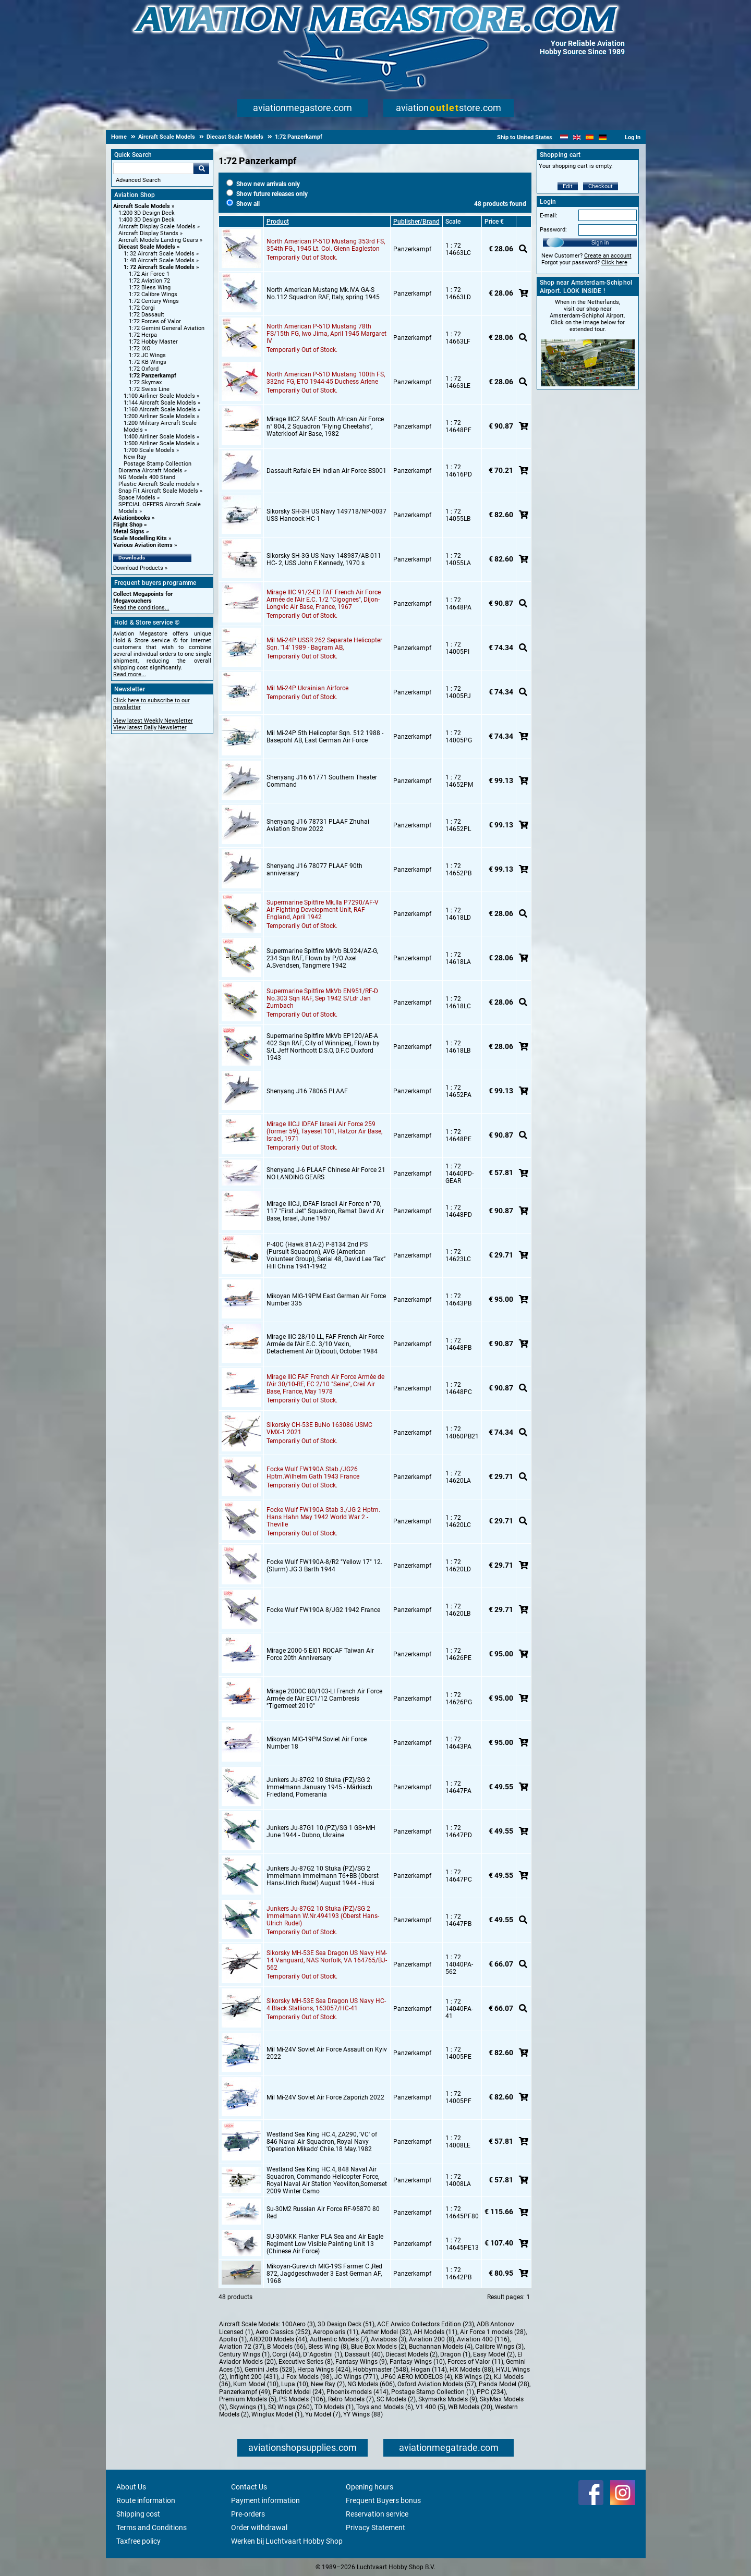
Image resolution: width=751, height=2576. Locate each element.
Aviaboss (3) (388, 2339)
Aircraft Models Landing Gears (158, 240)
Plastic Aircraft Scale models (156, 484)
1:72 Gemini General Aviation (166, 328)
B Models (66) (286, 2346)
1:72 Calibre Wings (153, 294)
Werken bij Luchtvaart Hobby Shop (287, 2541)
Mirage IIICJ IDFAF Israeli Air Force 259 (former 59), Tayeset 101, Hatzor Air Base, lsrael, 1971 (324, 1131)
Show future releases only (267, 194)
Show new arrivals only (263, 184)
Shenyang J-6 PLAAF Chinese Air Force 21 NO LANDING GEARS (326, 1173)
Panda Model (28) (504, 2384)
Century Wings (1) (244, 2354)
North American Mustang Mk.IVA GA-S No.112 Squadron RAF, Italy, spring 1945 (323, 293)
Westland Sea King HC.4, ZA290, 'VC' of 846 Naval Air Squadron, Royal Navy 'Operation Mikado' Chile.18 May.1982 (322, 2142)
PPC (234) (491, 2392)
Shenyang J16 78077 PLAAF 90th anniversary (314, 869)
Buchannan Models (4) (441, 2346)
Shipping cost (138, 2514)
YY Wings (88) (363, 2414)
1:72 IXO (140, 348)
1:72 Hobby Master (153, 341)
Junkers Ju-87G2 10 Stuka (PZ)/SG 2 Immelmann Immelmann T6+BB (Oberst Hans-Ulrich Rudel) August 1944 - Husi (323, 1876)
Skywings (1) (247, 2407)
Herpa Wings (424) (323, 2369)
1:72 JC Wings (147, 355)
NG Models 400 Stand (146, 477)
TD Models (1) (334, 2407)
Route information (145, 2500)
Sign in (600, 242)
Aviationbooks (131, 518)
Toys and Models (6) (384, 2407)
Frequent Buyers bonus (383, 2500)
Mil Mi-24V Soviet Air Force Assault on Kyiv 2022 (327, 2053)
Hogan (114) (429, 2369)
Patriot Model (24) (298, 2392)
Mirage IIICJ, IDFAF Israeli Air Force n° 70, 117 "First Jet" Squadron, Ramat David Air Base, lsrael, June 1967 (325, 1211)
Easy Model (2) (494, 2354)
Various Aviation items (143, 545)
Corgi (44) (286, 2354)
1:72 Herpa (143, 335)
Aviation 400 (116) (483, 2339)
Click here (614, 262)
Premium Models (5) (247, 2399)
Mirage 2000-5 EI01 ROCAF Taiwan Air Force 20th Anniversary (320, 1654)
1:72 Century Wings (154, 301)
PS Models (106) (302, 2399)
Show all (243, 203)
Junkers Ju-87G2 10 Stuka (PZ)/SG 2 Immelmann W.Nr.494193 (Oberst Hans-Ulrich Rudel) (323, 1916)
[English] (577, 137)
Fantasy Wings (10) (417, 2361)
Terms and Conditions (151, 2527)
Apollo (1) (233, 2339)
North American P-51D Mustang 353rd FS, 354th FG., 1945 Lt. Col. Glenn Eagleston (326, 245)
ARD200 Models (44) (278, 2339)
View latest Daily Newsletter (150, 727)
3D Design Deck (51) (346, 2324)
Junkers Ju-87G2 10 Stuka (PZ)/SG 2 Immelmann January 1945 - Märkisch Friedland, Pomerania (319, 1787)
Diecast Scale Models (146, 246)
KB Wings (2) (473, 2376)
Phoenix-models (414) (357, 2392)
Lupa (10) (294, 2384)
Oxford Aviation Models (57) (436, 2384)
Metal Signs (128, 531)
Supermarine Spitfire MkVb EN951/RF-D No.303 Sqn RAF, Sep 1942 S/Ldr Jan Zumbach (322, 998)
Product (278, 221)
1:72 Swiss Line (149, 389)
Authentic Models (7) (339, 2339)
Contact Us (249, 2487)
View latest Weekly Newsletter (153, 720)
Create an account (608, 255)
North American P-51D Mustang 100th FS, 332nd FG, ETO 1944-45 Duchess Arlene (326, 378)
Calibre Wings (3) (499, 2346)
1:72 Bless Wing (150, 287)
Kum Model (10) (255, 2384)
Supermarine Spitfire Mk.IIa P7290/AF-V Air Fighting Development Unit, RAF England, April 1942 (323, 910)
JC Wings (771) (356, 2376)
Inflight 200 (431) (253, 2376)
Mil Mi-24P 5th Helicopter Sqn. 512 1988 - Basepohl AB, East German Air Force (325, 736)
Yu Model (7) (323, 2414)
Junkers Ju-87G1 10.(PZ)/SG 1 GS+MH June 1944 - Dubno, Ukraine (321, 1831)
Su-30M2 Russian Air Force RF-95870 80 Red (323, 2212)
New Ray (135, 457)
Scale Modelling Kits (140, 538)
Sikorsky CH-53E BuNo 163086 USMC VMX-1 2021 (319, 1428)
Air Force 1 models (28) (493, 2332)
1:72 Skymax (145, 382)
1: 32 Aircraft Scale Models (159, 253)
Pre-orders (248, 2514)
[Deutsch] (603, 137)
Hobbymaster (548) (380, 2369)
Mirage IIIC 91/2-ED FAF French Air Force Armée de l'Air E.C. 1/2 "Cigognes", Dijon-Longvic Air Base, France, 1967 (324, 600)
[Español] (589, 137)
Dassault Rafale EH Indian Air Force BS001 (326, 470)
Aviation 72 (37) (241, 2346)
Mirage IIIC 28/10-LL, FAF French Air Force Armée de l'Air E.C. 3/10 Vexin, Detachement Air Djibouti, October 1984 (325, 1344)
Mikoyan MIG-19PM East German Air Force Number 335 (326, 1299)
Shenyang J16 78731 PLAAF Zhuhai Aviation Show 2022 (318, 825)
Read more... (129, 674)
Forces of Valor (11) (475, 2361)
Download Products (138, 568)
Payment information (265, 2500)
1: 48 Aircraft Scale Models (159, 260)
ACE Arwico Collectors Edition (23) (425, 2324)
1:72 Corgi (142, 307)
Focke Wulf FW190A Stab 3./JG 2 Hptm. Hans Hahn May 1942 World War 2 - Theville (323, 1517)
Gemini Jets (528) (270, 2369)
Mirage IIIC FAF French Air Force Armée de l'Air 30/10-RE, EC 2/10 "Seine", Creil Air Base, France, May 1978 (325, 1384)
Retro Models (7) (351, 2399)
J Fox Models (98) (306, 2376)
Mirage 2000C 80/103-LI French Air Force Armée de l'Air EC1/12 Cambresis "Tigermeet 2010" (324, 1699)
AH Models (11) (435, 2332)
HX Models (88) (471, 2369)
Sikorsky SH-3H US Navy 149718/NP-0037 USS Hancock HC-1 (326, 515)
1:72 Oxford (144, 368)
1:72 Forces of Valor (155, 321)
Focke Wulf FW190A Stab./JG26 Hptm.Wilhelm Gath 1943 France (313, 1473)
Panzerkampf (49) (244, 2392)
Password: (553, 229)
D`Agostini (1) (322, 2354)
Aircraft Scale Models (141, 206)
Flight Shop (127, 524)
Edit (568, 186)
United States (534, 137)
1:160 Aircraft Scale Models (160, 409)
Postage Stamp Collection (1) (432, 2392)
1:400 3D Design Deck (146, 219)
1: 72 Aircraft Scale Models (159, 267)
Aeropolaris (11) (335, 2332)
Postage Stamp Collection (157, 463)
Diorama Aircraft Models (150, 470)
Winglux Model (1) (276, 2414)
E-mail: (549, 215)
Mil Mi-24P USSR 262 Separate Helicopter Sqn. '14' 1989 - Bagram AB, (324, 644)
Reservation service (377, 2514)
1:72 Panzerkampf (152, 375)
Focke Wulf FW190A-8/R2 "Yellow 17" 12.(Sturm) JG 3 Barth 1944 (324, 1565)
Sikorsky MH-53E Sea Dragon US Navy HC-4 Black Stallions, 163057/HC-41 (326, 2004)
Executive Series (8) (305, 2361)
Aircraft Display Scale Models (157, 226)
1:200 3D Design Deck (146, 213)
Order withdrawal (259, 2527)
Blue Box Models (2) (378, 2346)
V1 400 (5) (430, 2407)
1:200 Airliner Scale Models (159, 416)
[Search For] (153, 168)
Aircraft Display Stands (148, 233)
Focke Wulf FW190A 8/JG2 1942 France (323, 1610)
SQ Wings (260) (290, 2407)
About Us (131, 2487)
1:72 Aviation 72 (149, 280)
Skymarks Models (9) (447, 2399)
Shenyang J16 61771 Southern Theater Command (322, 781)
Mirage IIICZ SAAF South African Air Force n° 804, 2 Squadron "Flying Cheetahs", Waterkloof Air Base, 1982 (325, 426)
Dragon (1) (455, 2354)
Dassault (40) (364, 2354)
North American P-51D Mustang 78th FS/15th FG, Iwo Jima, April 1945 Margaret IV (326, 334)
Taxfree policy (138, 2541)
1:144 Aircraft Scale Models (160, 402)
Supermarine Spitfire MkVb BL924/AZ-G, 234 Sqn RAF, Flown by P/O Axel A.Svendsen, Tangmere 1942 (322, 958)
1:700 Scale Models (149, 450)
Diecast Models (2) (411, 2354)
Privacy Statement (375, 2527)
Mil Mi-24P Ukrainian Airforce (307, 688)
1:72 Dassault (146, 314)
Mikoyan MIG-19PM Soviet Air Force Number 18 (317, 1743)
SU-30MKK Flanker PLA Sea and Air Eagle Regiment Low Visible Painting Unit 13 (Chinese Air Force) (325, 2244)
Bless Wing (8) (328, 2346)
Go (201, 168)
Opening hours (369, 2487)
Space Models (136, 497)
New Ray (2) (328, 2384)
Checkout (600, 186)
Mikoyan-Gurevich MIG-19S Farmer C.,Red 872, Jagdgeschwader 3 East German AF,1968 (324, 2274)
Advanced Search (138, 180)
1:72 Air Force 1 (149, 274)
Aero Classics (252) (283, 2332)
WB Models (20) (470, 2407)
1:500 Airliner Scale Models (159, 443)
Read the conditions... (141, 607)
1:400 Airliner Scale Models (159, 436)
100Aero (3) (298, 2324)
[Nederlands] (564, 137)
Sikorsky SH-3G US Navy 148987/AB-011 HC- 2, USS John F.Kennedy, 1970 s (324, 559)
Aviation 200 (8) (431, 2339)
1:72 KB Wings (147, 362)
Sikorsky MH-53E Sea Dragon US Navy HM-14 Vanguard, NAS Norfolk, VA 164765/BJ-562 (327, 1960)
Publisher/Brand (416, 221)
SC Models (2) (396, 2399)
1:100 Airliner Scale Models (159, 396)
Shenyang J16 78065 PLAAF (307, 1091)
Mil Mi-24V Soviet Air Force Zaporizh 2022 (325, 2097)
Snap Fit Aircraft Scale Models (158, 490)
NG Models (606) (371, 2384)
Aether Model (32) (386, 2332)
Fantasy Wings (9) (361, 2361)
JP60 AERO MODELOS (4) (416, 2376)
